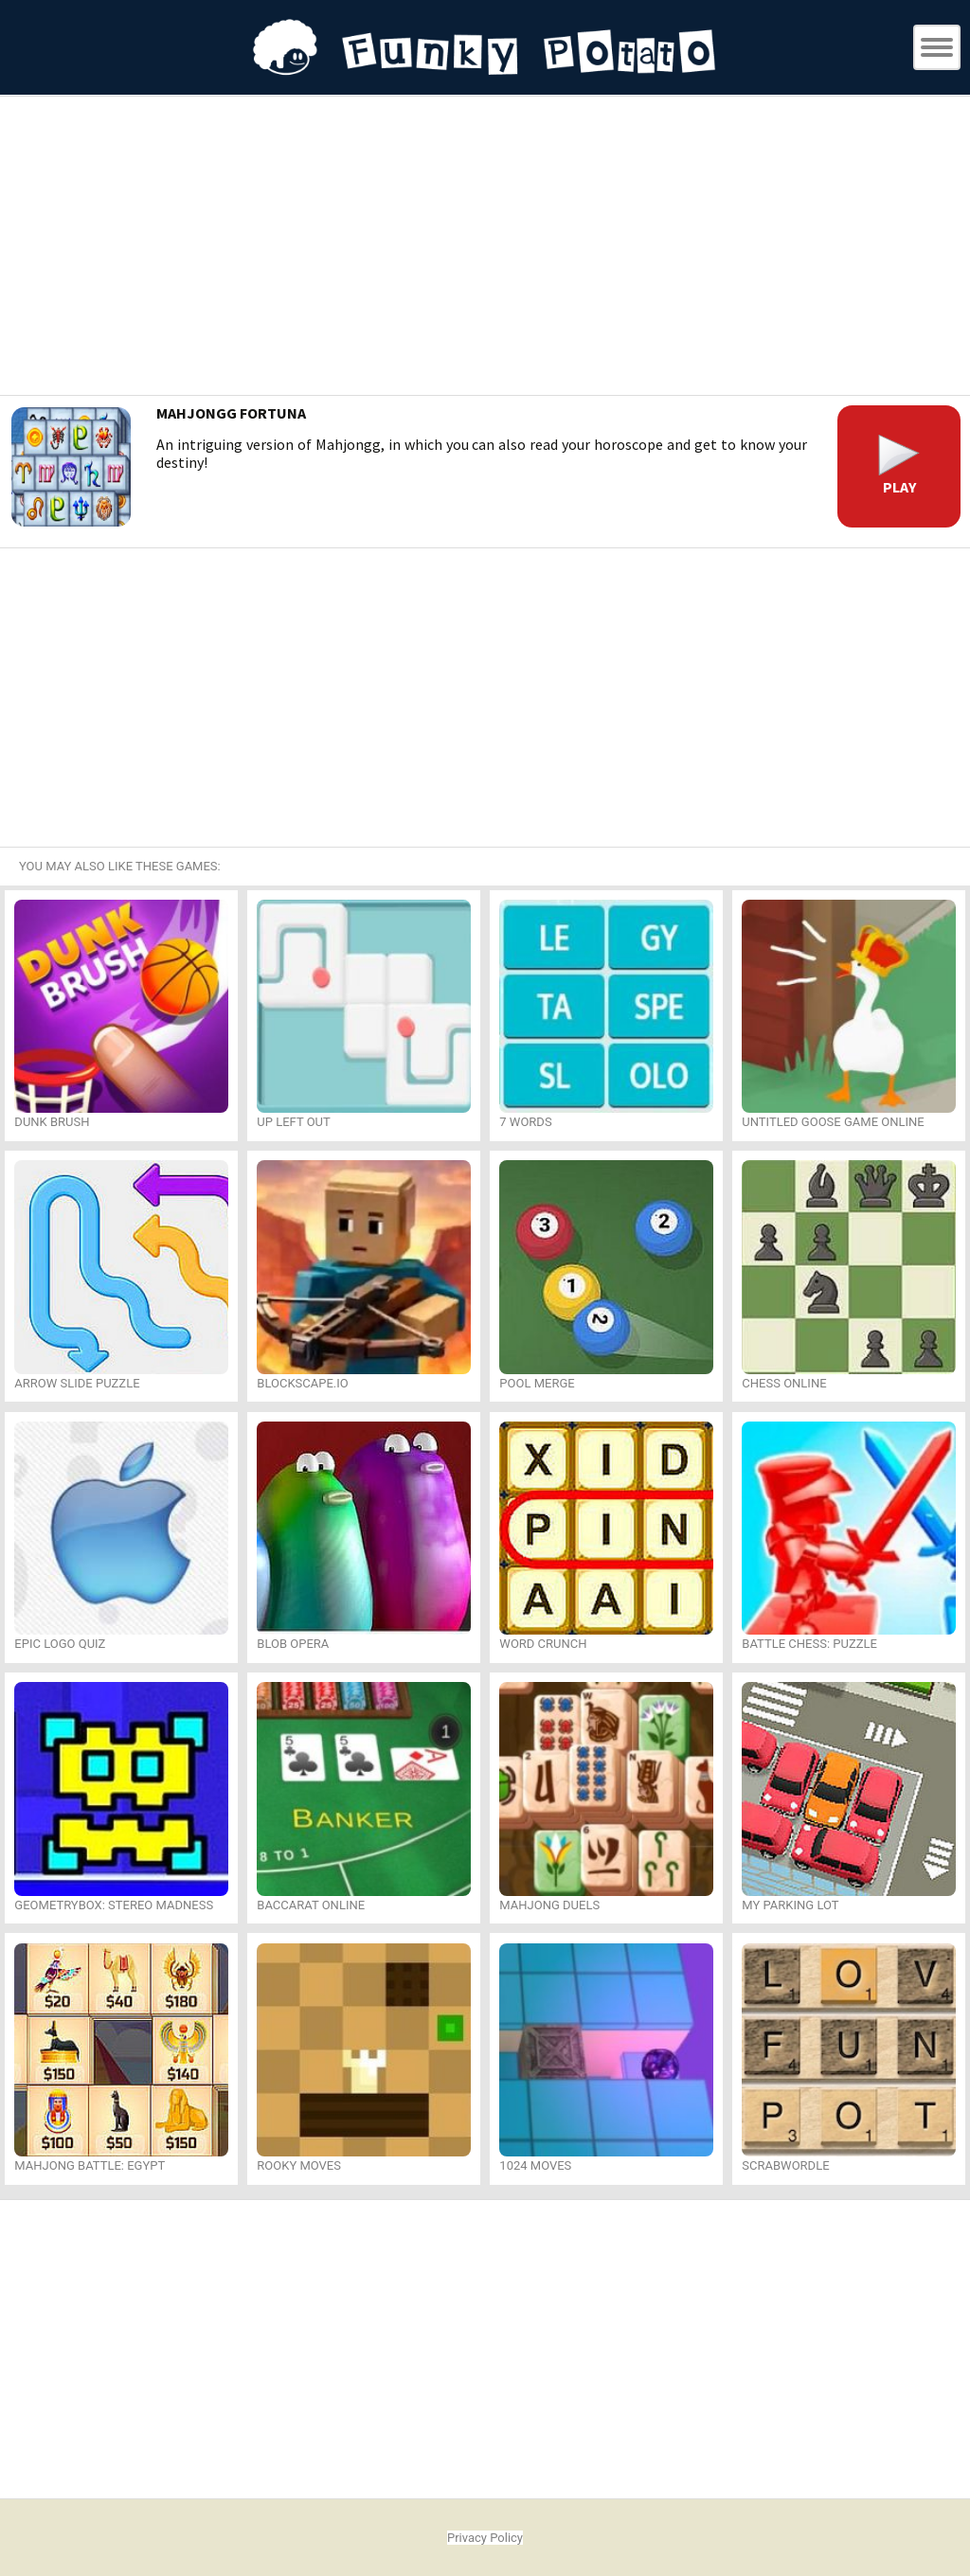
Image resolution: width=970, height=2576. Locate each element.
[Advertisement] (485, 248)
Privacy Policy (485, 2538)
